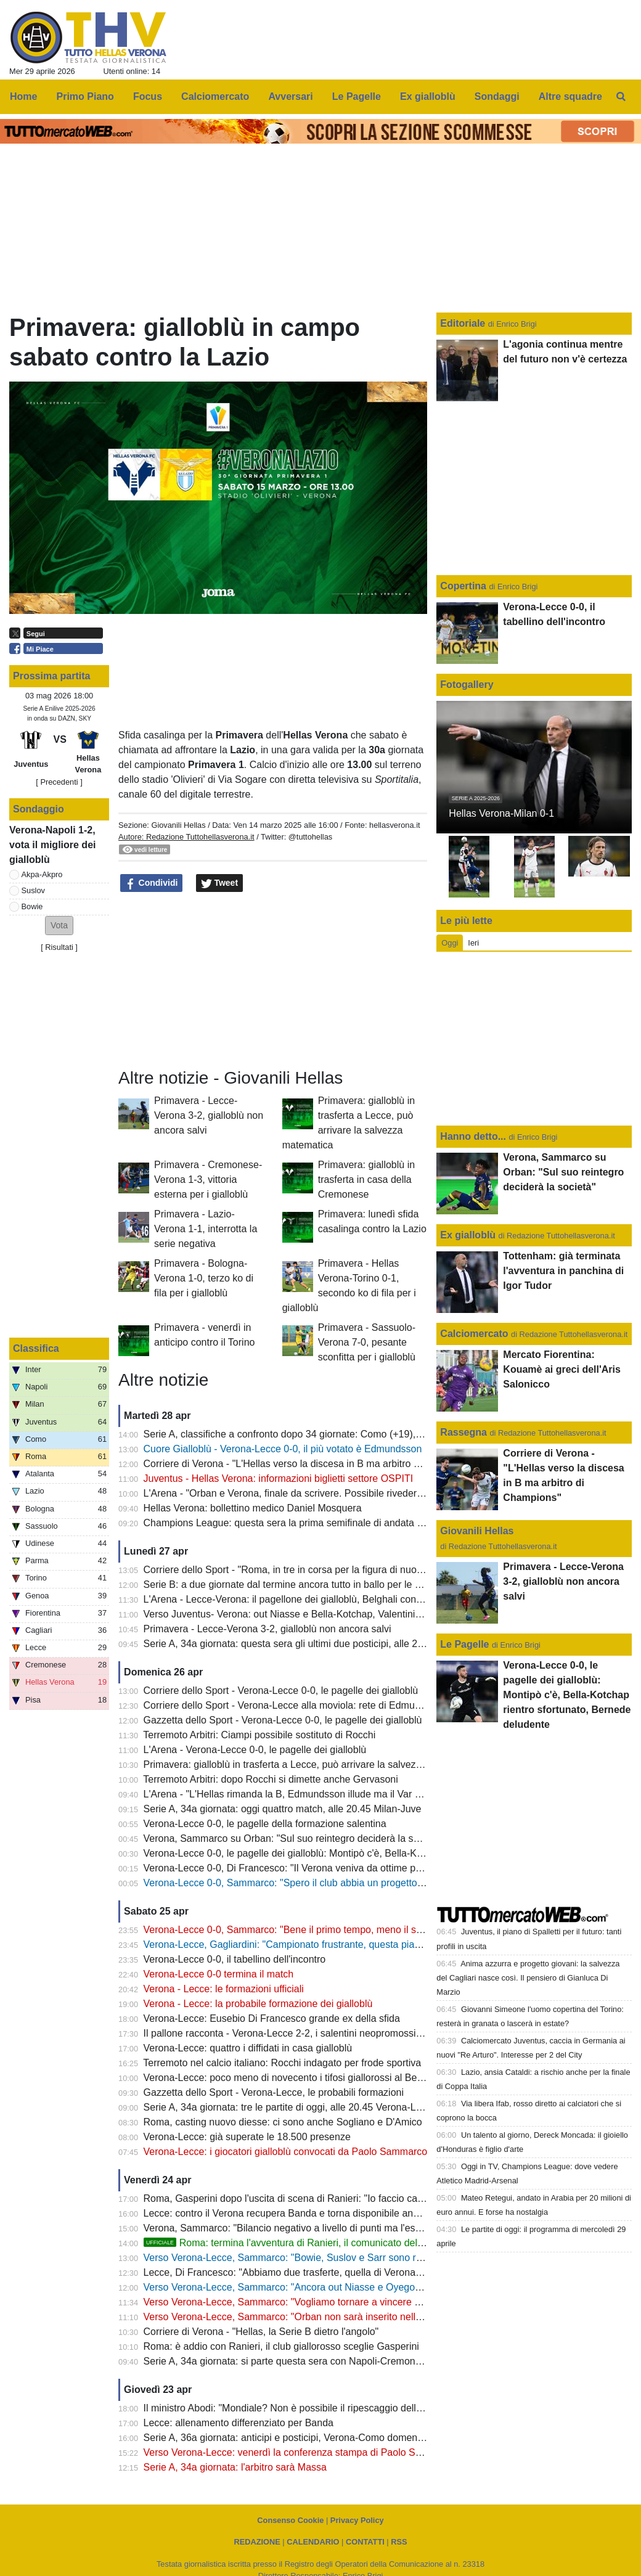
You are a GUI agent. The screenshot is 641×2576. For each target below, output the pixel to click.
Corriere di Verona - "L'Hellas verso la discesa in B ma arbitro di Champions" (311, 1463)
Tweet (220, 883)
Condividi (151, 883)
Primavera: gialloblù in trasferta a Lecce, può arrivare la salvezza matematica (312, 1764)
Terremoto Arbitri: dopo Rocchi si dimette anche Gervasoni (270, 1779)
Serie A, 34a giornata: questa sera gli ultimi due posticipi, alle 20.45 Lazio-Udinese (323, 1643)
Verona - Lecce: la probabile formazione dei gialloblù (258, 2003)
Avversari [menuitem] (290, 96)
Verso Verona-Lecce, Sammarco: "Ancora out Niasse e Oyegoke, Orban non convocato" (336, 2287)
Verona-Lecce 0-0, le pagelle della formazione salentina (265, 1823)
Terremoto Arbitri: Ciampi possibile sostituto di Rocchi (259, 1735)
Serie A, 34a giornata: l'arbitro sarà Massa (235, 2467)
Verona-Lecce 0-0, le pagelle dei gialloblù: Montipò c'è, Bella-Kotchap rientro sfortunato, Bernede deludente (378, 1853)
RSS (399, 2541)
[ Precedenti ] (59, 782)
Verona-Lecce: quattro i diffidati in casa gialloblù (248, 2048)
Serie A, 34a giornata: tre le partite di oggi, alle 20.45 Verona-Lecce (290, 2107)
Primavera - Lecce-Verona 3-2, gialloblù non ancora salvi (208, 1115)
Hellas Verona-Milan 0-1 (501, 813)
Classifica (36, 1348)
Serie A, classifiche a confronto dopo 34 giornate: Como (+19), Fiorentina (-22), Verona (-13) (345, 1434)
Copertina (463, 586)
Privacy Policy (357, 2520)
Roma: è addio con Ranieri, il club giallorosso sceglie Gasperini (281, 2346)
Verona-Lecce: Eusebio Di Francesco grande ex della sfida (272, 2018)
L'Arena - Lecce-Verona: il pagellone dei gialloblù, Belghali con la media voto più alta (328, 1599)
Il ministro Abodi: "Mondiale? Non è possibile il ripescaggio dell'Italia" (293, 2408)
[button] (59, 925)
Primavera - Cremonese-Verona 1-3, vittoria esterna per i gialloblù (208, 1179)
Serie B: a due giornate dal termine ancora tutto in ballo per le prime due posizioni (322, 1584)
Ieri (473, 942)
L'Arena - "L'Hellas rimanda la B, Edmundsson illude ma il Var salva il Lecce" (311, 1794)
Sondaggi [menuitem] (497, 96)
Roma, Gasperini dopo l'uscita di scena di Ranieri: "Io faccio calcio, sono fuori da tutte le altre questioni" (369, 2198)
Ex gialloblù (469, 1235)
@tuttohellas (310, 836)
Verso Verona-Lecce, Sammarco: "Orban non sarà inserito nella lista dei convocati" (324, 2317)
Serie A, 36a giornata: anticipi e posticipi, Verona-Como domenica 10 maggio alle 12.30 (334, 2437)
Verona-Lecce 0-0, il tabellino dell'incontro (235, 1959)
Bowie (32, 906)
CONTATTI (365, 2541)
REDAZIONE (257, 2541)
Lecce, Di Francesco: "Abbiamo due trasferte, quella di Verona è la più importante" (323, 2272)
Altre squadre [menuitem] (570, 96)
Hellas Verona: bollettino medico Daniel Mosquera (253, 1508)
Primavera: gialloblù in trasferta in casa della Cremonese (366, 1179)
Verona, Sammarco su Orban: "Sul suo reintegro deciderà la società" (293, 1838)
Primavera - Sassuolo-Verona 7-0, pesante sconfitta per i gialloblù (366, 1342)
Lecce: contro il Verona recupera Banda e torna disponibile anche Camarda (308, 2213)
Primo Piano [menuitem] (85, 96)
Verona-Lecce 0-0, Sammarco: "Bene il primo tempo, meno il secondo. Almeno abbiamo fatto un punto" (369, 1929)
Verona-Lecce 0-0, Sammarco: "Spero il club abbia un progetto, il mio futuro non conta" (333, 1883)
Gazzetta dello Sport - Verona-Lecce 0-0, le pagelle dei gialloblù (283, 1720)
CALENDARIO (313, 2541)
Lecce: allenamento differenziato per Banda (238, 2423)
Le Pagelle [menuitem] (356, 96)
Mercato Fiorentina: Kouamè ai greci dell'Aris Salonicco (562, 1369)
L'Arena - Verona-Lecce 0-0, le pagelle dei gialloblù (255, 1749)
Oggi (449, 942)
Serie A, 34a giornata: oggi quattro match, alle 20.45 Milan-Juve (283, 1809)
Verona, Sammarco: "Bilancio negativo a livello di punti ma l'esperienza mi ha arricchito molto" (348, 2228)
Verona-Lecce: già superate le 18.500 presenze (247, 2137)
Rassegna (463, 1432)
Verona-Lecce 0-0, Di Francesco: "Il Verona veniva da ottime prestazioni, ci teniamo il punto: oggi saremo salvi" (386, 1868)
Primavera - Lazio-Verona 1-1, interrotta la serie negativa (205, 1229)
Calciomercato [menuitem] (215, 96)
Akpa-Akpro (42, 874)
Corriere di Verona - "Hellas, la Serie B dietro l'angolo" (261, 2331)
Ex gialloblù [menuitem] (427, 96)
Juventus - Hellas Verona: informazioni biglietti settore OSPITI (279, 1478)
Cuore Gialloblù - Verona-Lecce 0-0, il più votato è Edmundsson (283, 1449)
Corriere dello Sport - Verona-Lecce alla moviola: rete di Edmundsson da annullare (324, 1705)
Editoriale (464, 323)
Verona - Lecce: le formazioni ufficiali (224, 1989)
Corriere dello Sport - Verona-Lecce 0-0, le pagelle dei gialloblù (281, 1690)
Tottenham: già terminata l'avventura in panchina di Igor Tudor (563, 1271)
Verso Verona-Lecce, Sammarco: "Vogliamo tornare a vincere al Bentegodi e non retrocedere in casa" (365, 2302)
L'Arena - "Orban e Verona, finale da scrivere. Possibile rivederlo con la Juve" (312, 1493)
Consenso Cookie (290, 2520)
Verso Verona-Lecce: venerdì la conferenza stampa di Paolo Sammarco (300, 2452)
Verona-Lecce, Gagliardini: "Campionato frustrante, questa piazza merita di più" (317, 1944)
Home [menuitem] (23, 96)
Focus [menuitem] (147, 96)
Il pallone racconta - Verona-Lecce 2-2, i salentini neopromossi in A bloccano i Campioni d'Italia (350, 2033)
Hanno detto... (473, 1136)
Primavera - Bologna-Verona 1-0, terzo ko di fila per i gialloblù (203, 1278)
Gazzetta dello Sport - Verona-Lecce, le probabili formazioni (274, 2092)
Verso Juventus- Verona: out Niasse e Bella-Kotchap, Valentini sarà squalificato (316, 1614)
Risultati (59, 947)
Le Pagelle (464, 1644)
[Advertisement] (273, 981)
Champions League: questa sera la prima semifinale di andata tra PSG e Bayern (319, 1523)
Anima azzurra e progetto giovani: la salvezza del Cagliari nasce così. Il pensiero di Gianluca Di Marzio (527, 1978)
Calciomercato (474, 1333)
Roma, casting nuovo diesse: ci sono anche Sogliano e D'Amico (283, 2122)
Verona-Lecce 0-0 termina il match (219, 1974)
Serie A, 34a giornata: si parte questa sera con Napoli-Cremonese (287, 2361)
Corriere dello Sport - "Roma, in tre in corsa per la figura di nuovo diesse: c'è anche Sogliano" (347, 1569)
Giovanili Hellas (178, 825)
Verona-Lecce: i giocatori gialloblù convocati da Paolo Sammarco (286, 2151)
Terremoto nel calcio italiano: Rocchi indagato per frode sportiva (282, 2063)
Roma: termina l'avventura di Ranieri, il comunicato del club (291, 2243)
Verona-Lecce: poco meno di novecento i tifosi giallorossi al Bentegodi (296, 2077)
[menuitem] (621, 97)
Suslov (33, 890)
